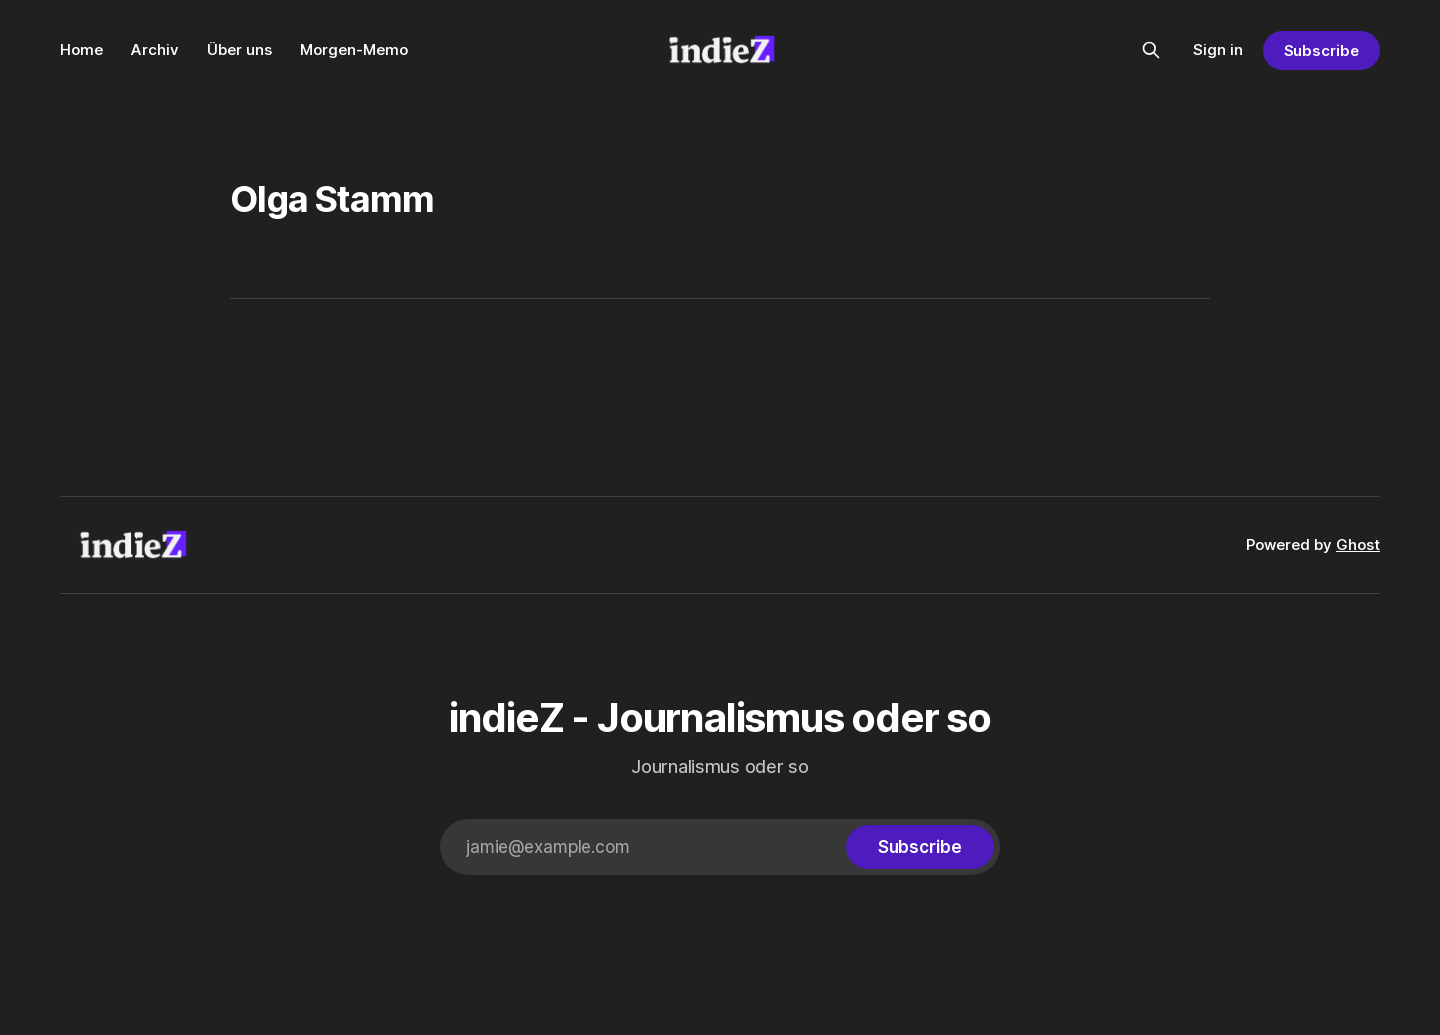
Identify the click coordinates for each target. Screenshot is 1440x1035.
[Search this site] (1151, 50)
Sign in (1218, 49)
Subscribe (1321, 50)
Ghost (1358, 544)
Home (81, 49)
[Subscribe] (920, 847)
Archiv (155, 49)
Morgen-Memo (354, 49)
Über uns (239, 49)
